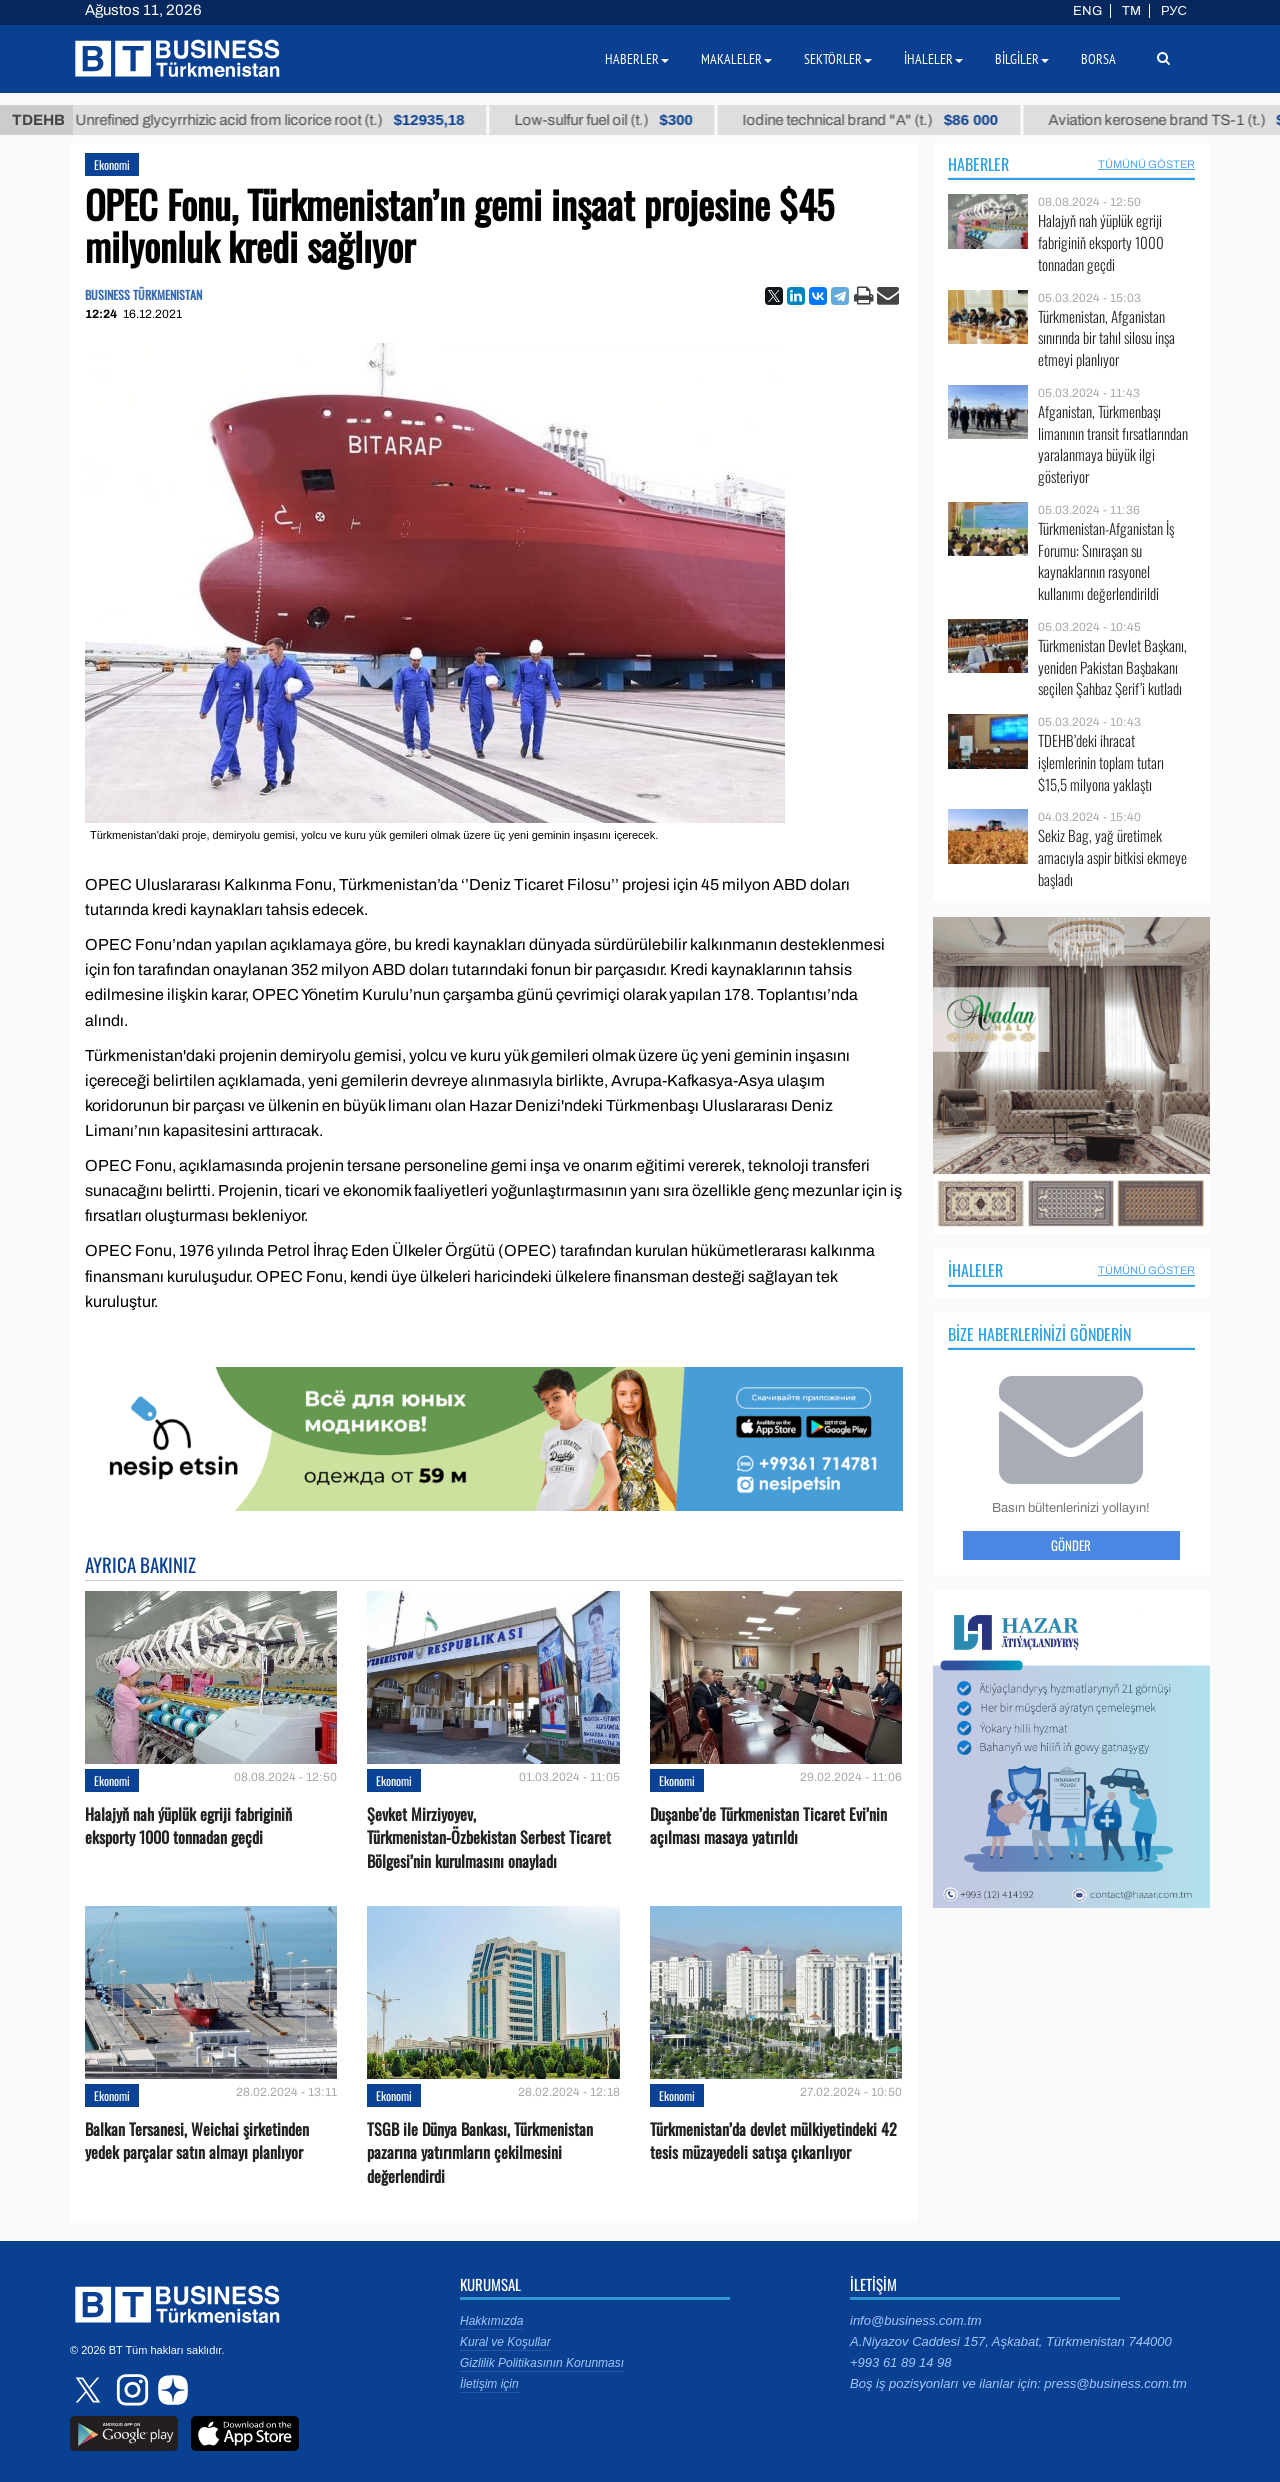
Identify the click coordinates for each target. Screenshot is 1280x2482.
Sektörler (838, 59)
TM (1131, 11)
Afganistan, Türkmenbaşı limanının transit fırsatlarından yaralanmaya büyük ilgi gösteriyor (1113, 444)
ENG (1087, 11)
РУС (1174, 11)
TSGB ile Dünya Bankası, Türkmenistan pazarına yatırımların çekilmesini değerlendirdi (480, 2152)
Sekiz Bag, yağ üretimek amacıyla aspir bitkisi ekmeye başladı (1112, 857)
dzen (170, 2390)
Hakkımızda (491, 2321)
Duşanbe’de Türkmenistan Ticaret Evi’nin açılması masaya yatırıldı (768, 1826)
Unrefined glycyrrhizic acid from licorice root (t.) (284, 120)
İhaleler (975, 1270)
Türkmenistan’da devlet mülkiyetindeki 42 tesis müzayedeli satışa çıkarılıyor (773, 2141)
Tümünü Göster (1146, 164)
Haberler (978, 164)
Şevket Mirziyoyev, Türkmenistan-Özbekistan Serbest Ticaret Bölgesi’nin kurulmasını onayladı (489, 1837)
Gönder (1071, 1545)
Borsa (1098, 59)
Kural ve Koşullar (505, 2342)
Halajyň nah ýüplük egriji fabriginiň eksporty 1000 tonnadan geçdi (188, 1826)
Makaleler (736, 59)
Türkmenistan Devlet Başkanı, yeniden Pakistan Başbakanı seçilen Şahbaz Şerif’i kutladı (1112, 667)
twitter (90, 2390)
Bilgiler (1022, 59)
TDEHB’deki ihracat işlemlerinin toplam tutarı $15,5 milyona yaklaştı (1101, 762)
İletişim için (489, 2384)
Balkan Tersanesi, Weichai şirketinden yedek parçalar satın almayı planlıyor (197, 2141)
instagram (130, 2390)
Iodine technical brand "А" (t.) (885, 120)
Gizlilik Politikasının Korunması (542, 2363)
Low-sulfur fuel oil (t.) (618, 120)
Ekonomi (112, 164)
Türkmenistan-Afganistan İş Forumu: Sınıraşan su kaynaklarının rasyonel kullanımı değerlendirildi (1106, 561)
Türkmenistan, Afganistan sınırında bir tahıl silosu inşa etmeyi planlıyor (1106, 338)
